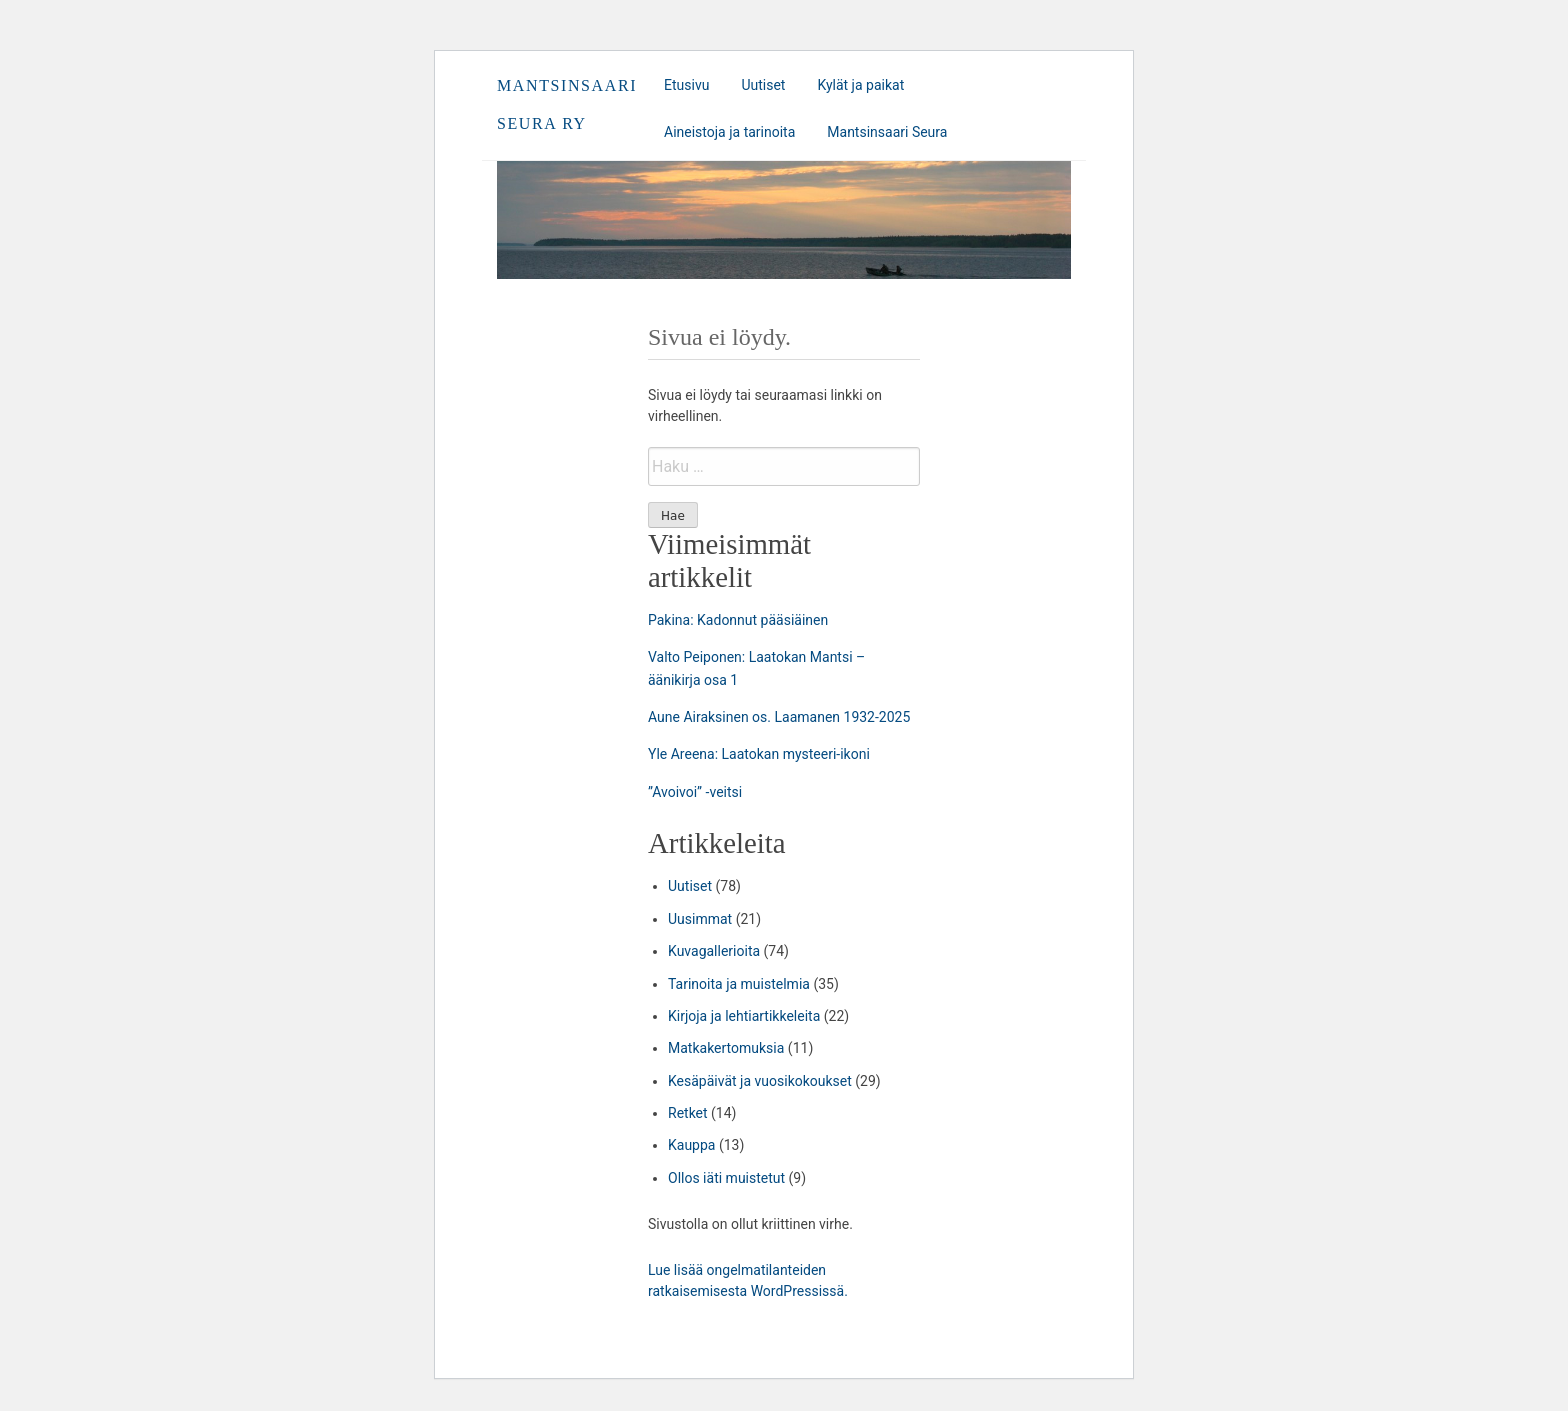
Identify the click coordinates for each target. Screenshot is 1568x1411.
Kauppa (691, 1145)
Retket (688, 1113)
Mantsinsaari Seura (887, 132)
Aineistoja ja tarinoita (729, 132)
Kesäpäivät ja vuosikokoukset (760, 1081)
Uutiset (763, 85)
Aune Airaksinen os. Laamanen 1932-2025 (779, 717)
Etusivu (686, 85)
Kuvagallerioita (714, 951)
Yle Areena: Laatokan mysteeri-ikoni (759, 754)
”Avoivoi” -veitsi (695, 792)
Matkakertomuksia (726, 1048)
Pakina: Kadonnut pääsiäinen (738, 620)
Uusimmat (700, 919)
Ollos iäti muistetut (726, 1178)
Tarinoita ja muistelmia (739, 984)
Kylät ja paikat (860, 85)
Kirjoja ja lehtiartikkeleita (744, 1016)
